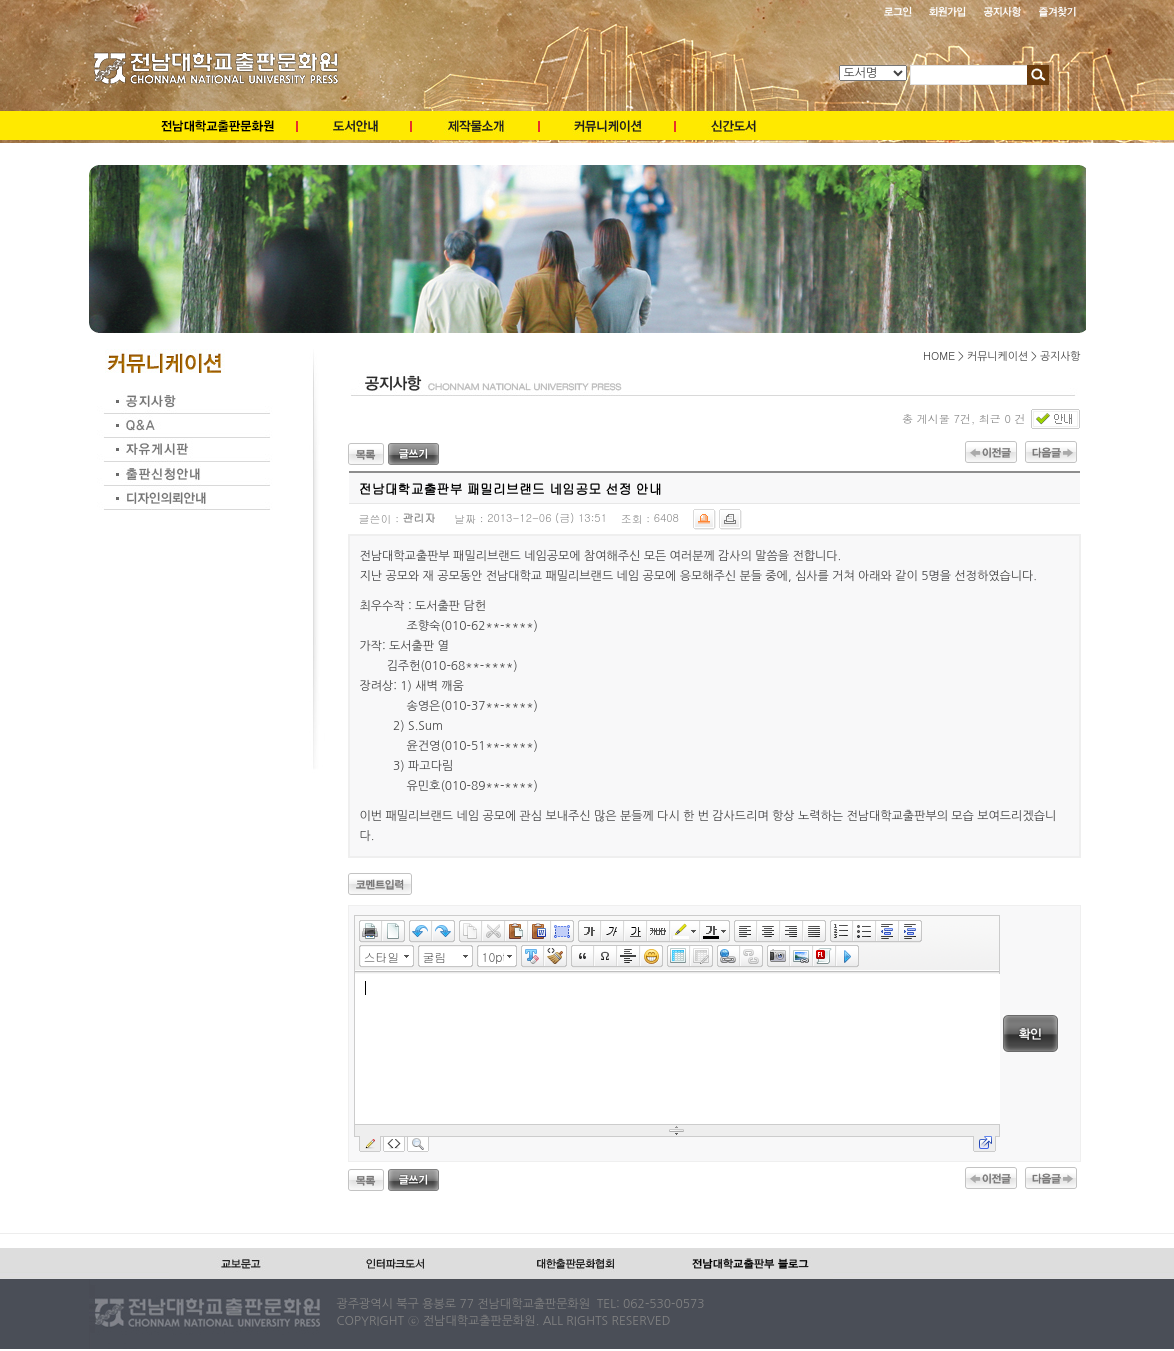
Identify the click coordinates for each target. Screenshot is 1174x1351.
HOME (939, 355)
